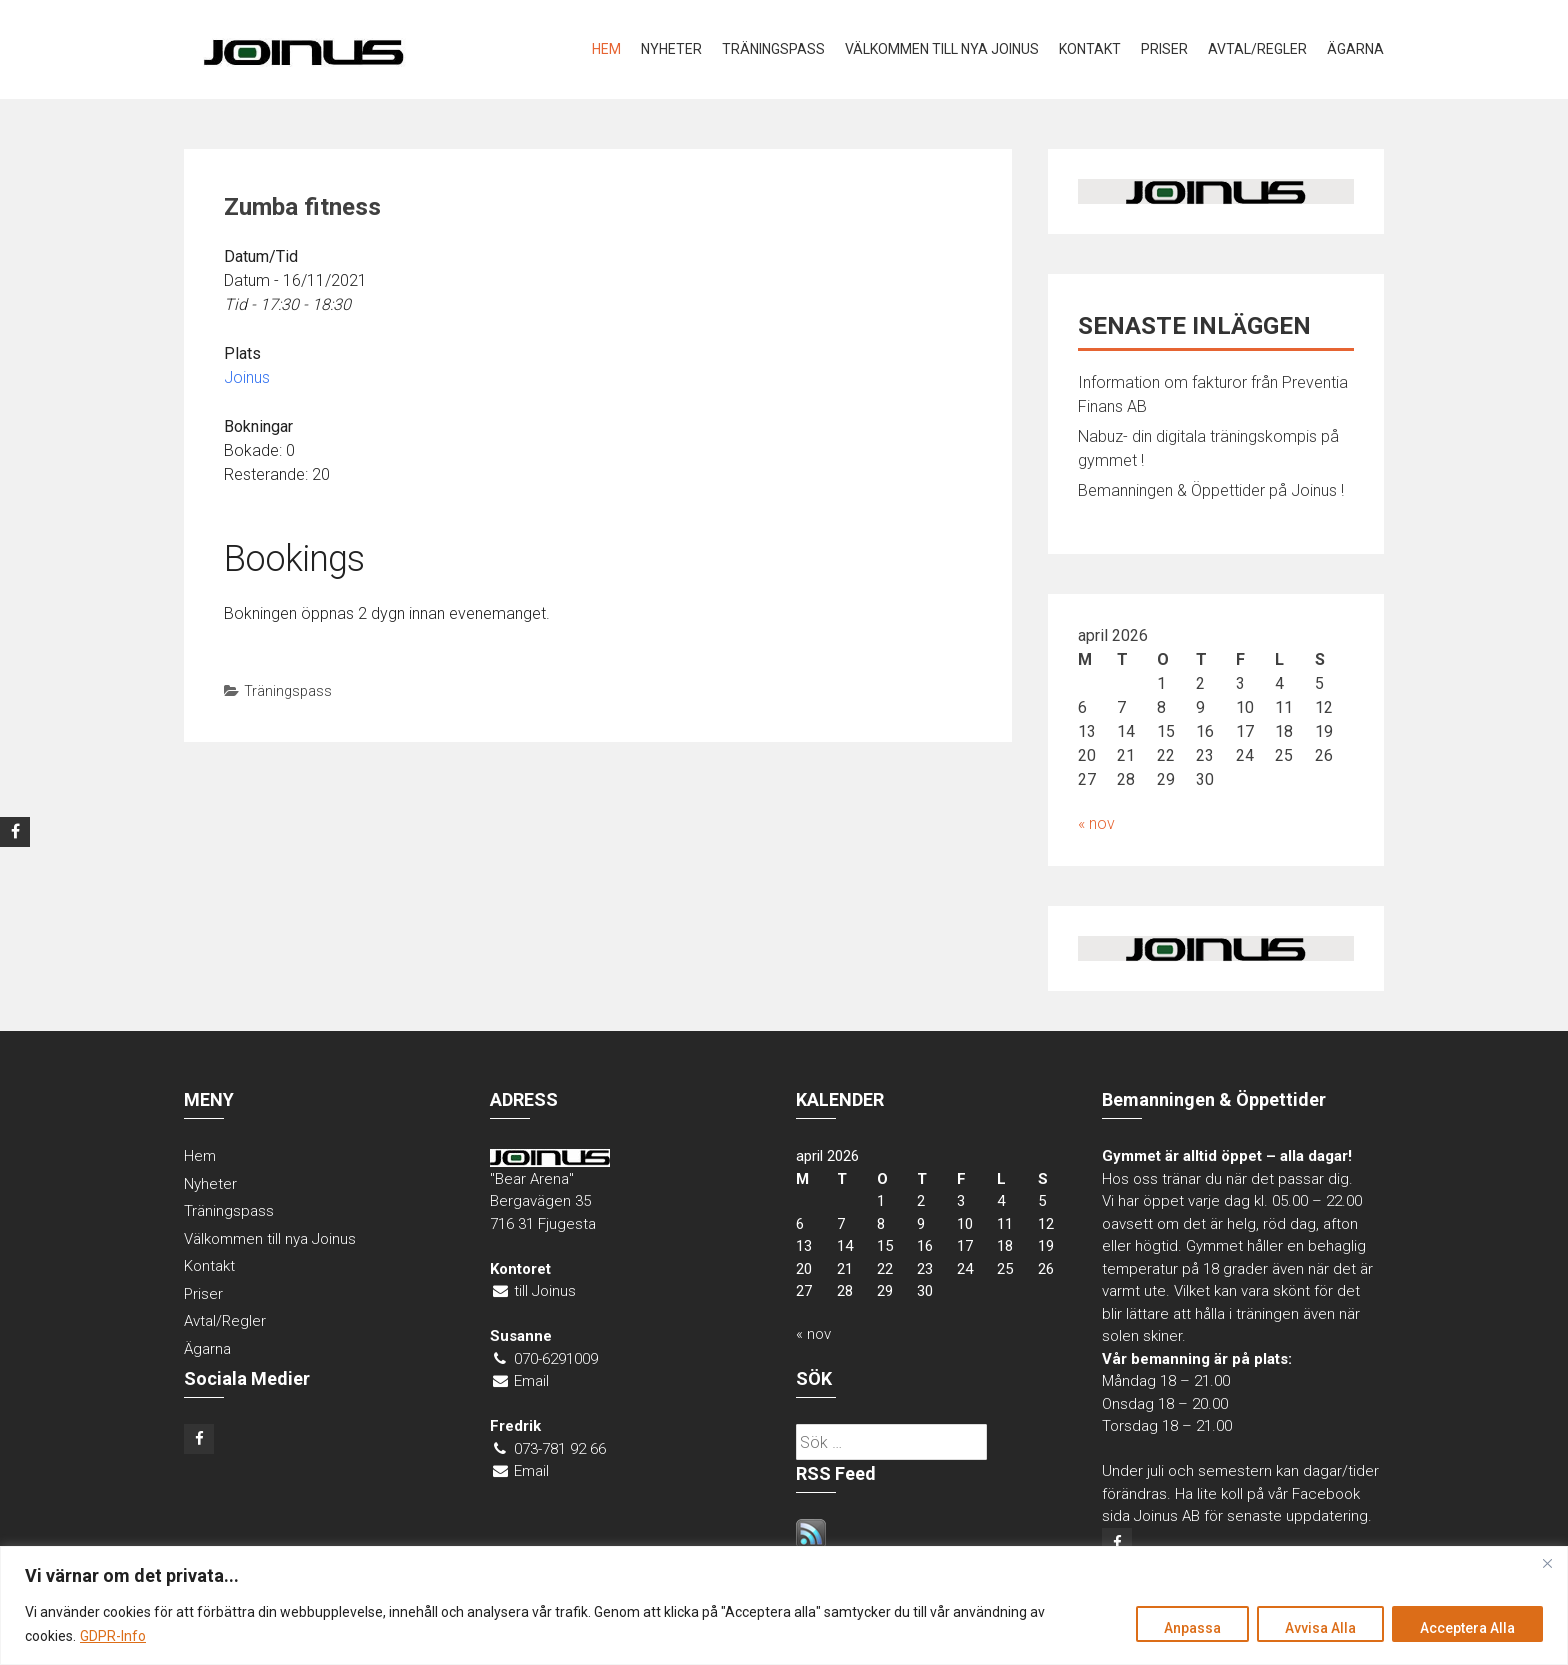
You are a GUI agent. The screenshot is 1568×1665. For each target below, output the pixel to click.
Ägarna (1355, 49)
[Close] (1547, 1563)
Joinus (247, 377)
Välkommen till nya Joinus (942, 49)
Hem (606, 49)
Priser (1164, 49)
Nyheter (671, 49)
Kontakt (1090, 49)
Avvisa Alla (1317, 1628)
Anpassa (1187, 1628)
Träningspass (773, 49)
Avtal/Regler (1257, 49)
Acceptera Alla (1466, 1628)
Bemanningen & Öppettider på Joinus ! (1211, 490)
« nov (1096, 823)
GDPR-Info (113, 1636)
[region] (784, 1605)
